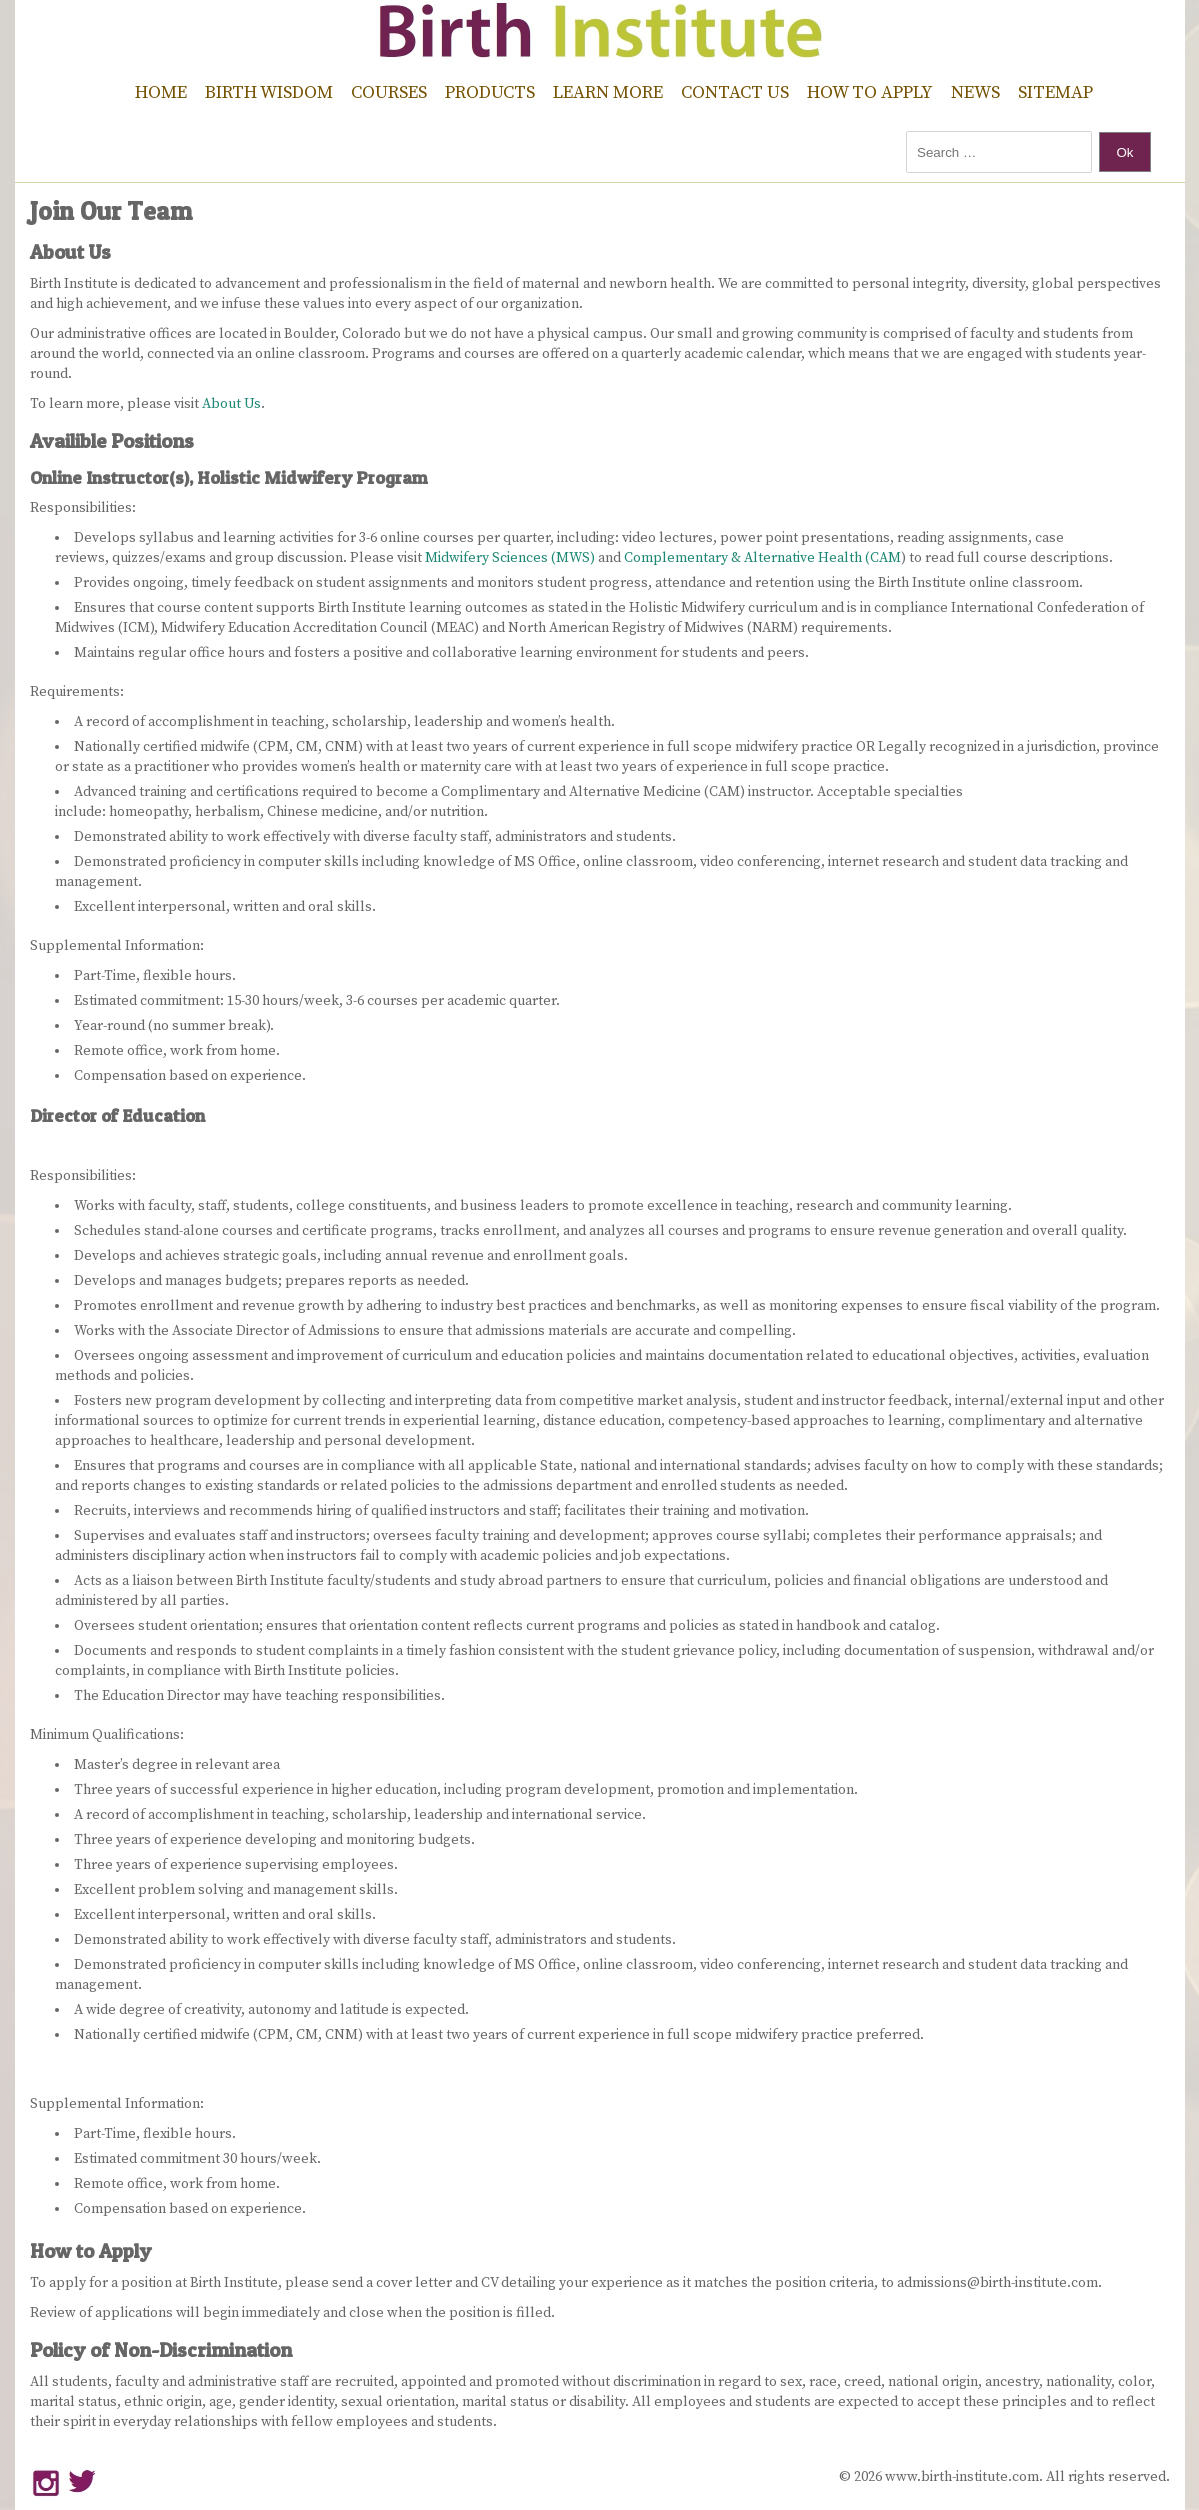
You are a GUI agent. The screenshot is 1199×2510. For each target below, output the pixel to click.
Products (490, 92)
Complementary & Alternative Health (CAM (762, 558)
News (975, 92)
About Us (231, 404)
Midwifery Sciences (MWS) (511, 558)
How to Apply (870, 92)
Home (161, 92)
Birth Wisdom (269, 92)
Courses (389, 92)
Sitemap (1055, 92)
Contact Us (735, 92)
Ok (1124, 152)
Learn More (608, 92)
